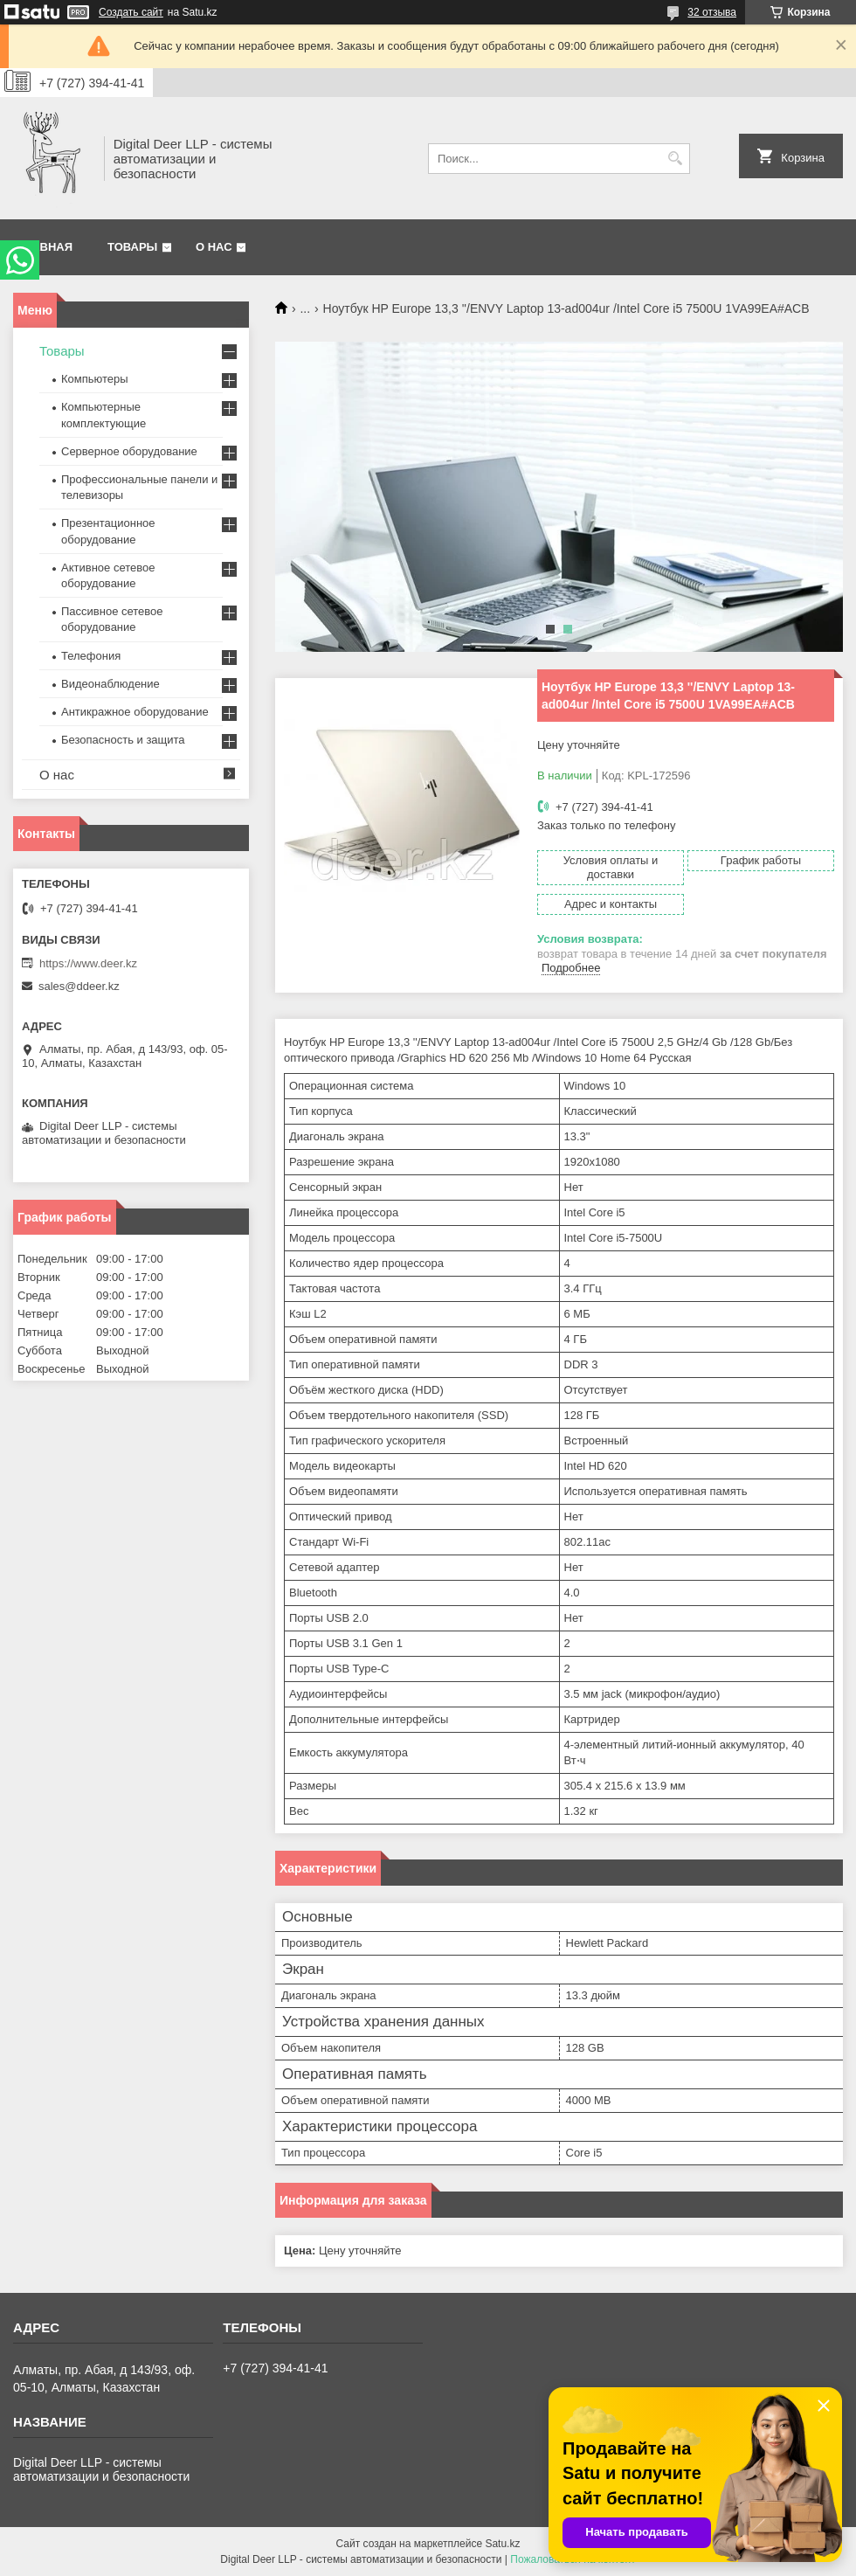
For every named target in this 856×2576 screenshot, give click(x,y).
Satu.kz (502, 2544)
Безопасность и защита (123, 739)
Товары (132, 246)
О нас (214, 246)
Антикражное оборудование (135, 711)
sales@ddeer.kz (79, 986)
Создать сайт (131, 12)
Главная (44, 246)
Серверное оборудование (129, 451)
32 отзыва (711, 12)
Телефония (91, 655)
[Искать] (674, 158)
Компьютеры (94, 378)
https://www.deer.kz (88, 963)
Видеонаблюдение (110, 683)
